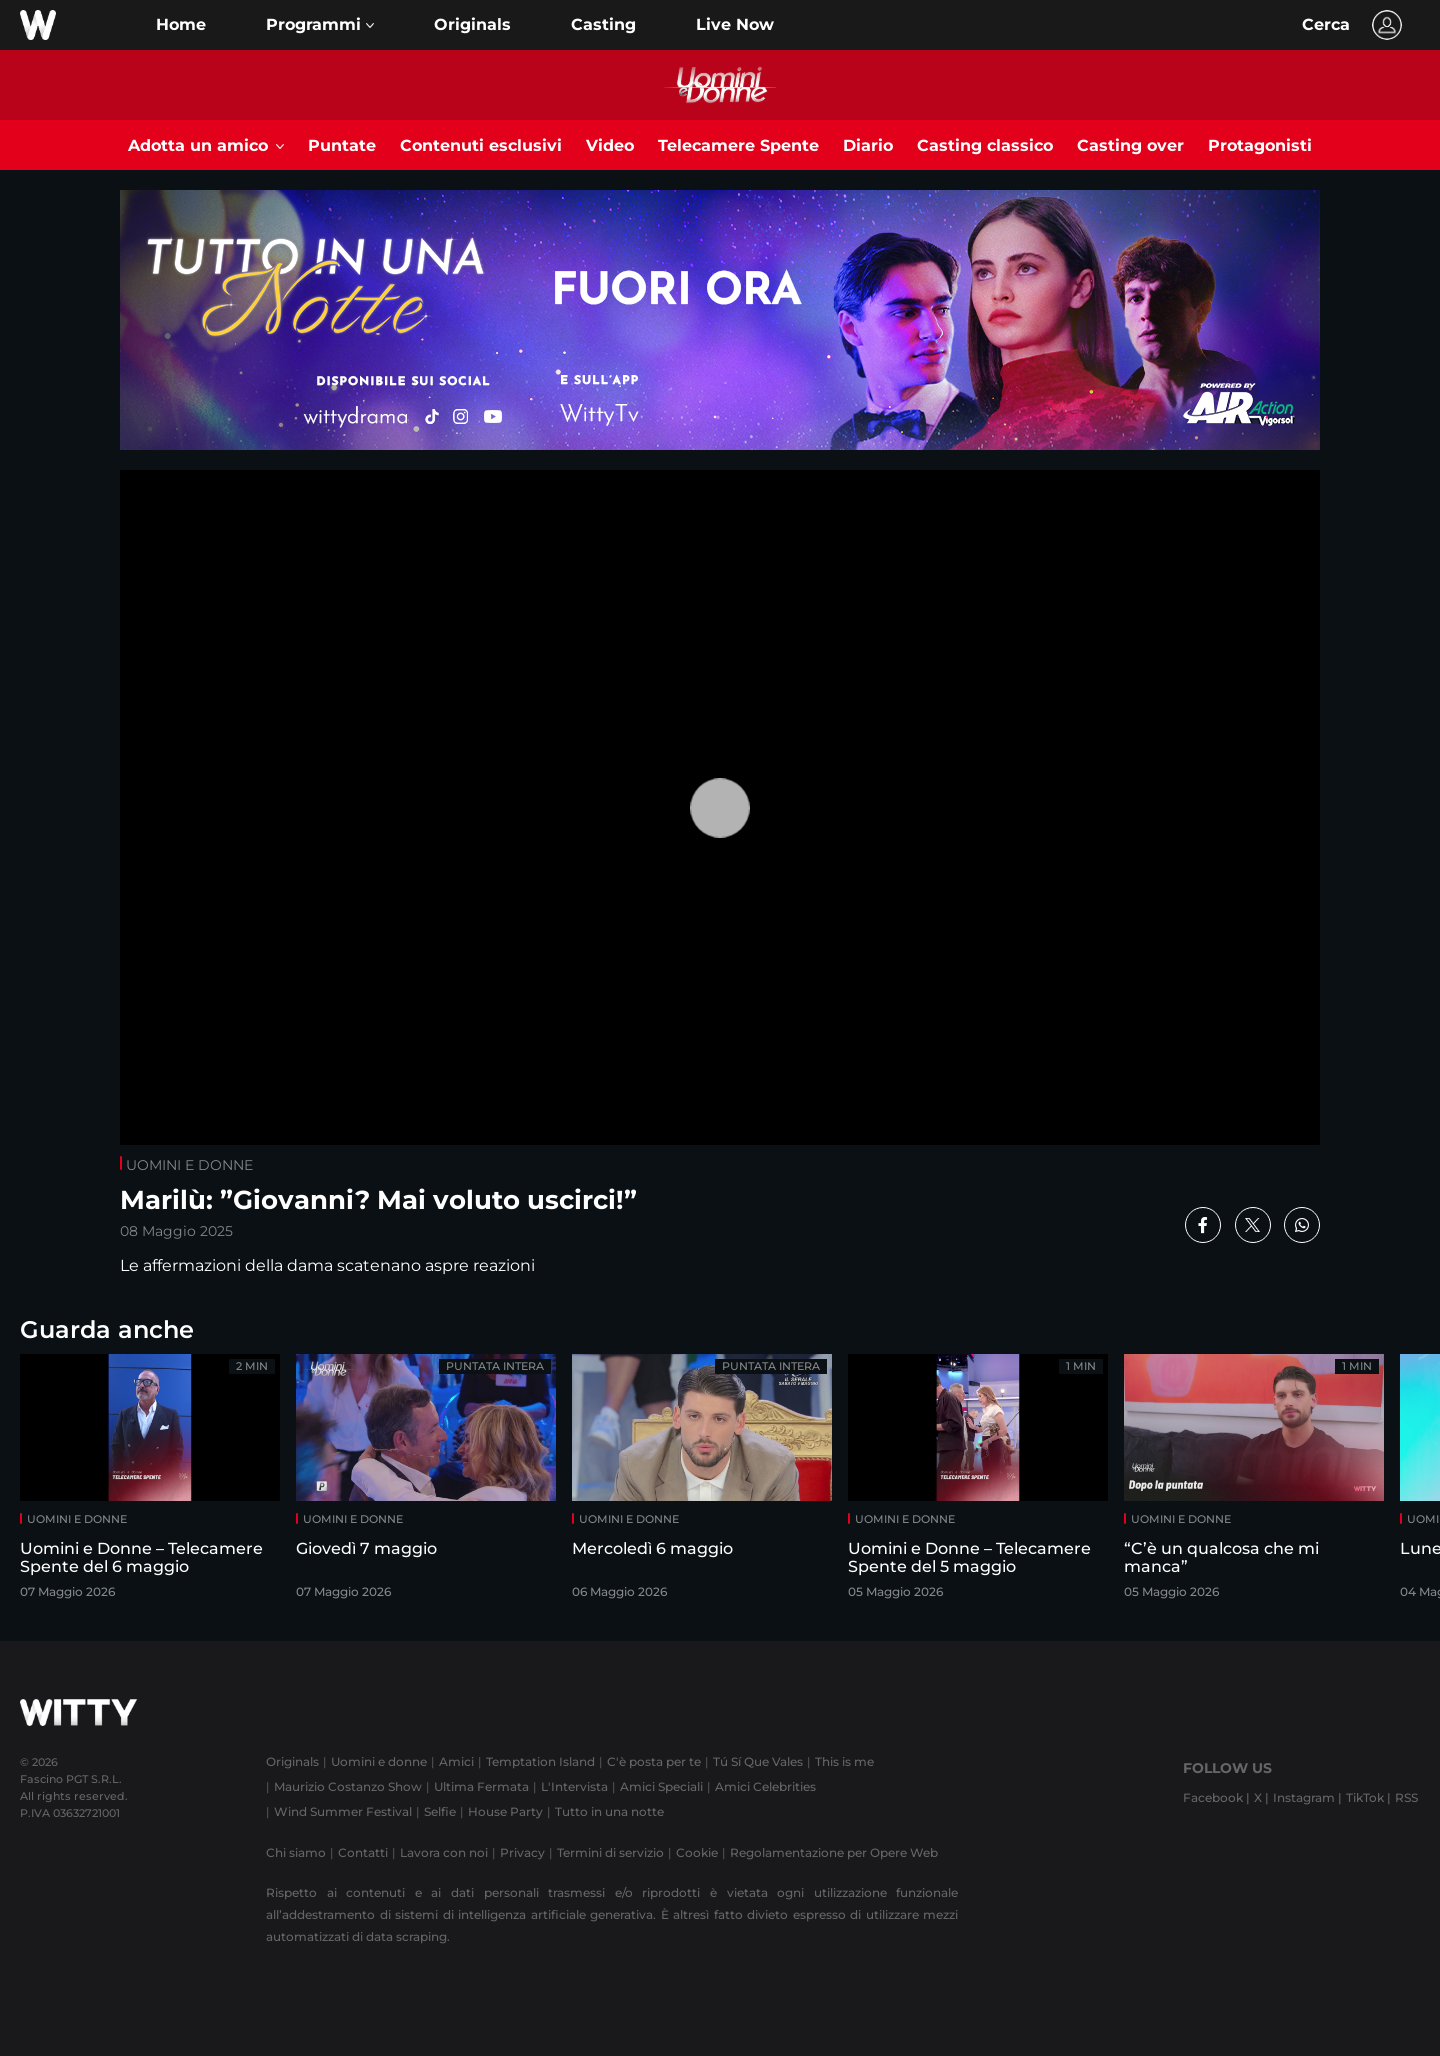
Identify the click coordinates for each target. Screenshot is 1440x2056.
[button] (320, 25)
